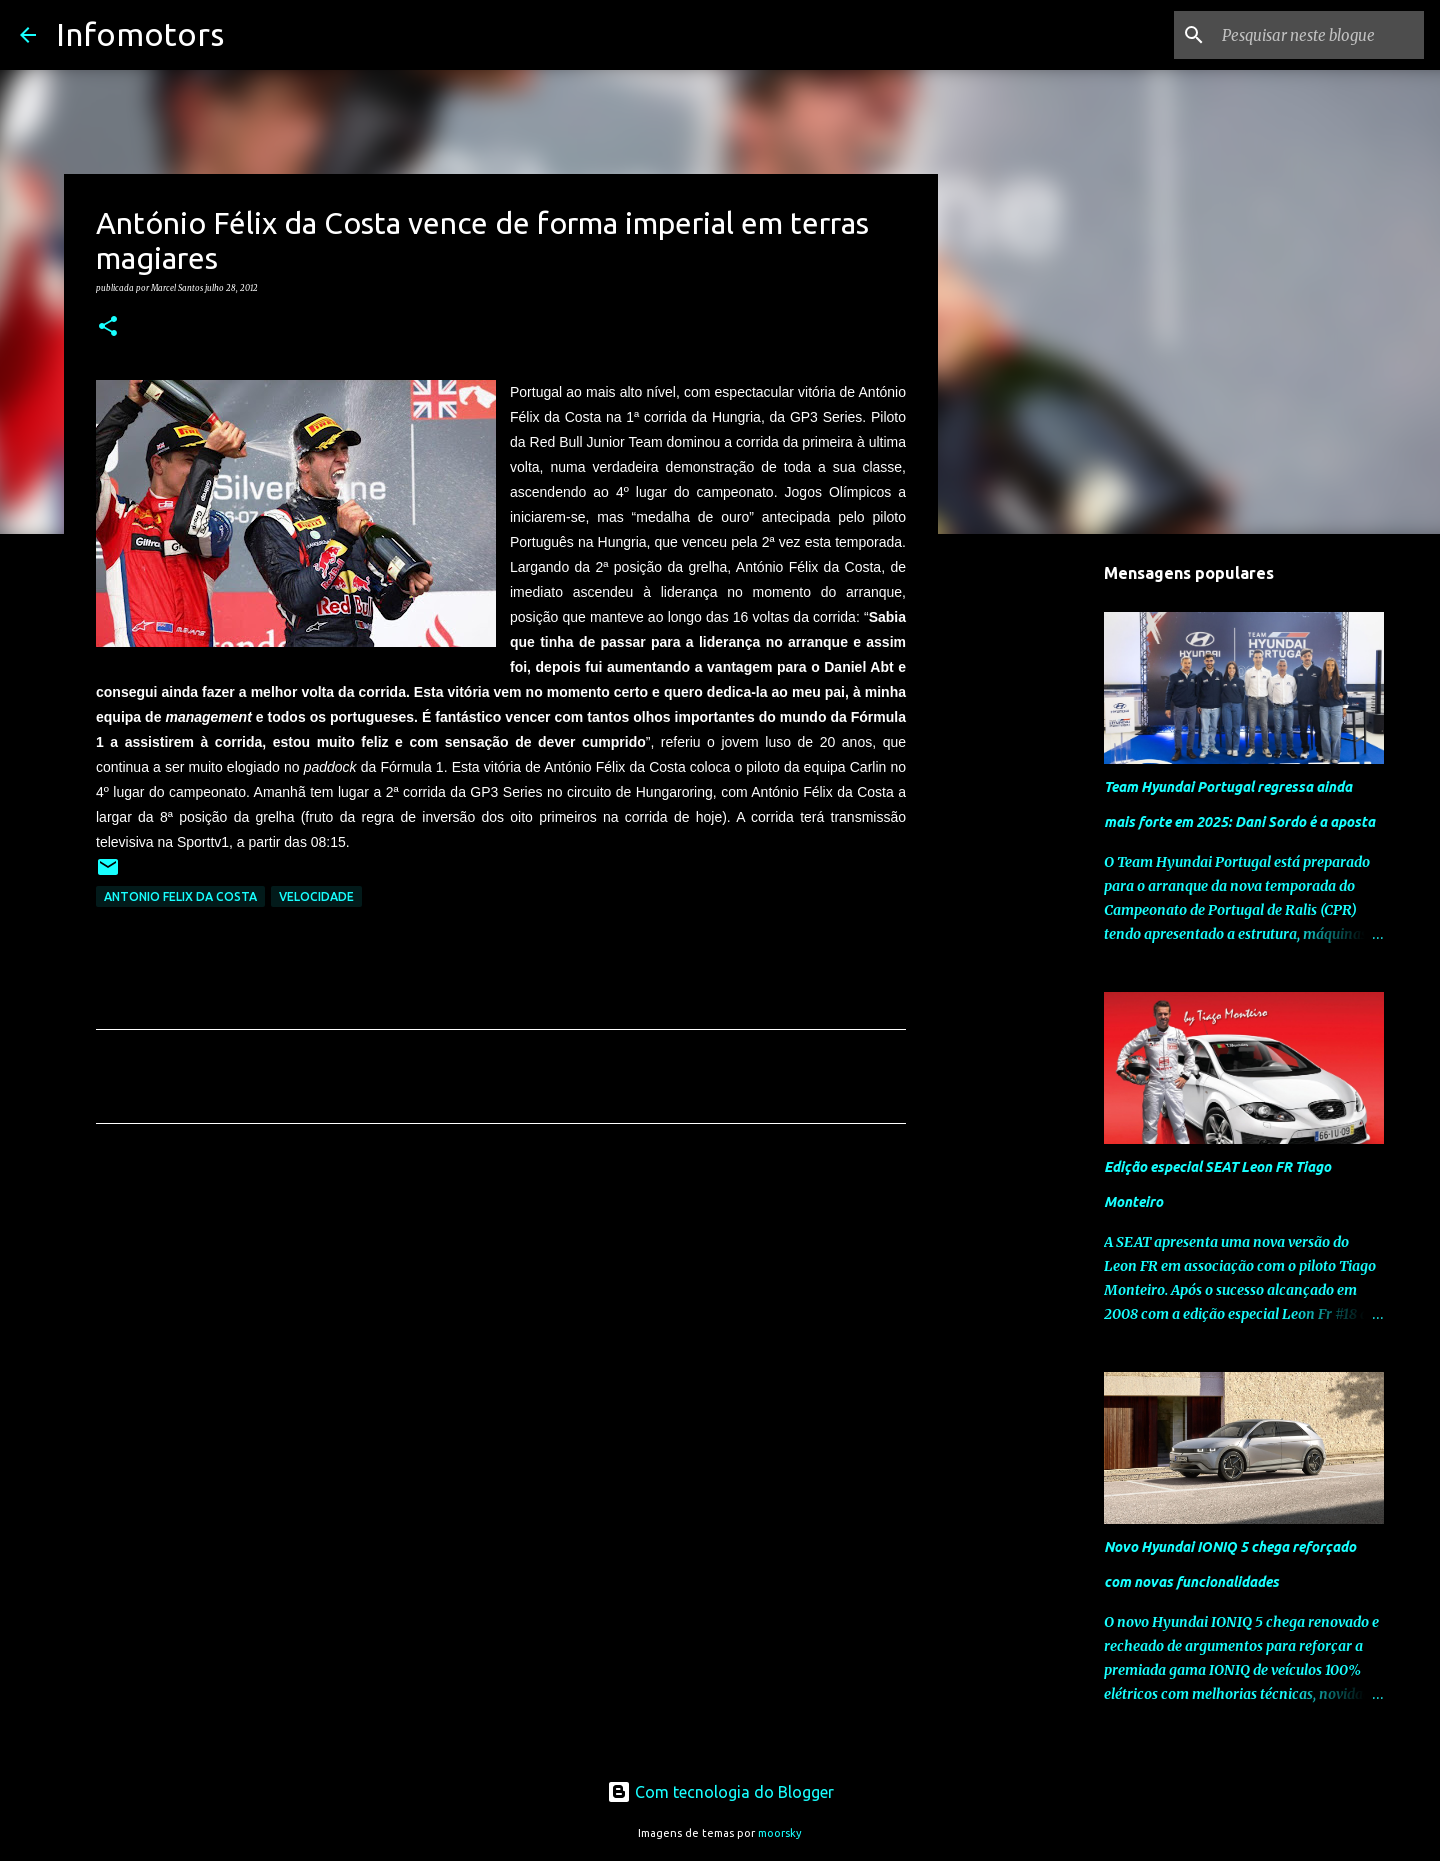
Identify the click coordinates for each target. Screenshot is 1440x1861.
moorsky (780, 1833)
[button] (108, 327)
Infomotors (140, 34)
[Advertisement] (501, 1326)
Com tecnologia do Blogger (720, 1792)
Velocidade (316, 896)
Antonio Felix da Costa (180, 896)
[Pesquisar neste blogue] (1319, 35)
